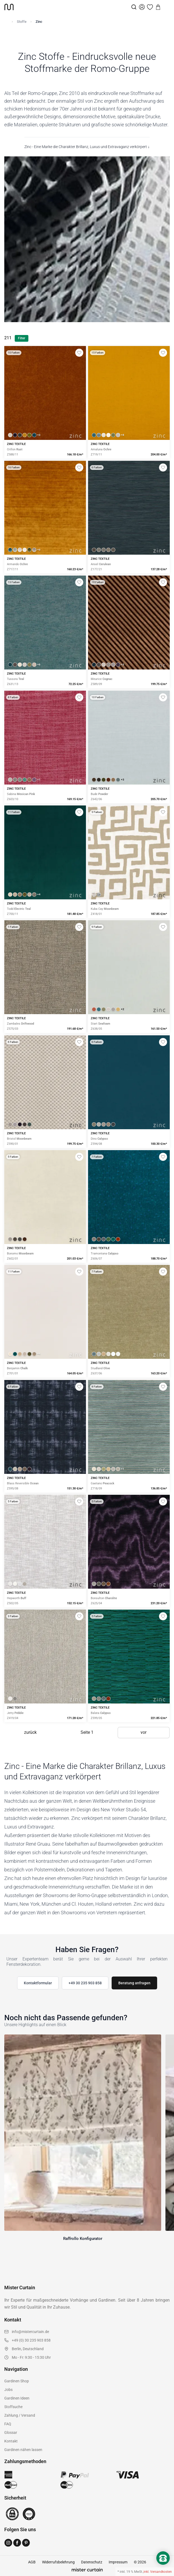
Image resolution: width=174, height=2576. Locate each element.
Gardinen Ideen (16, 2398)
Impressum (118, 2562)
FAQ (7, 2424)
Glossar (10, 2432)
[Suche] (134, 7)
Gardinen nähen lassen (23, 2450)
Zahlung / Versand (19, 2415)
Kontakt (11, 2441)
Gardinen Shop (16, 2381)
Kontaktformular (38, 1983)
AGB (32, 2562)
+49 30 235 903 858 (85, 1983)
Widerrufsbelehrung (58, 2562)
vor (143, 1732)
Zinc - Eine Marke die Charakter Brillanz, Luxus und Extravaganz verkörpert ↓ (87, 147)
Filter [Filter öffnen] (21, 338)
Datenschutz (91, 2562)
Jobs (8, 2389)
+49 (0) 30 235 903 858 (31, 2340)
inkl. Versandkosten (157, 2572)
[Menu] (166, 7)
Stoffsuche (13, 2407)
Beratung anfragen (134, 1983)
